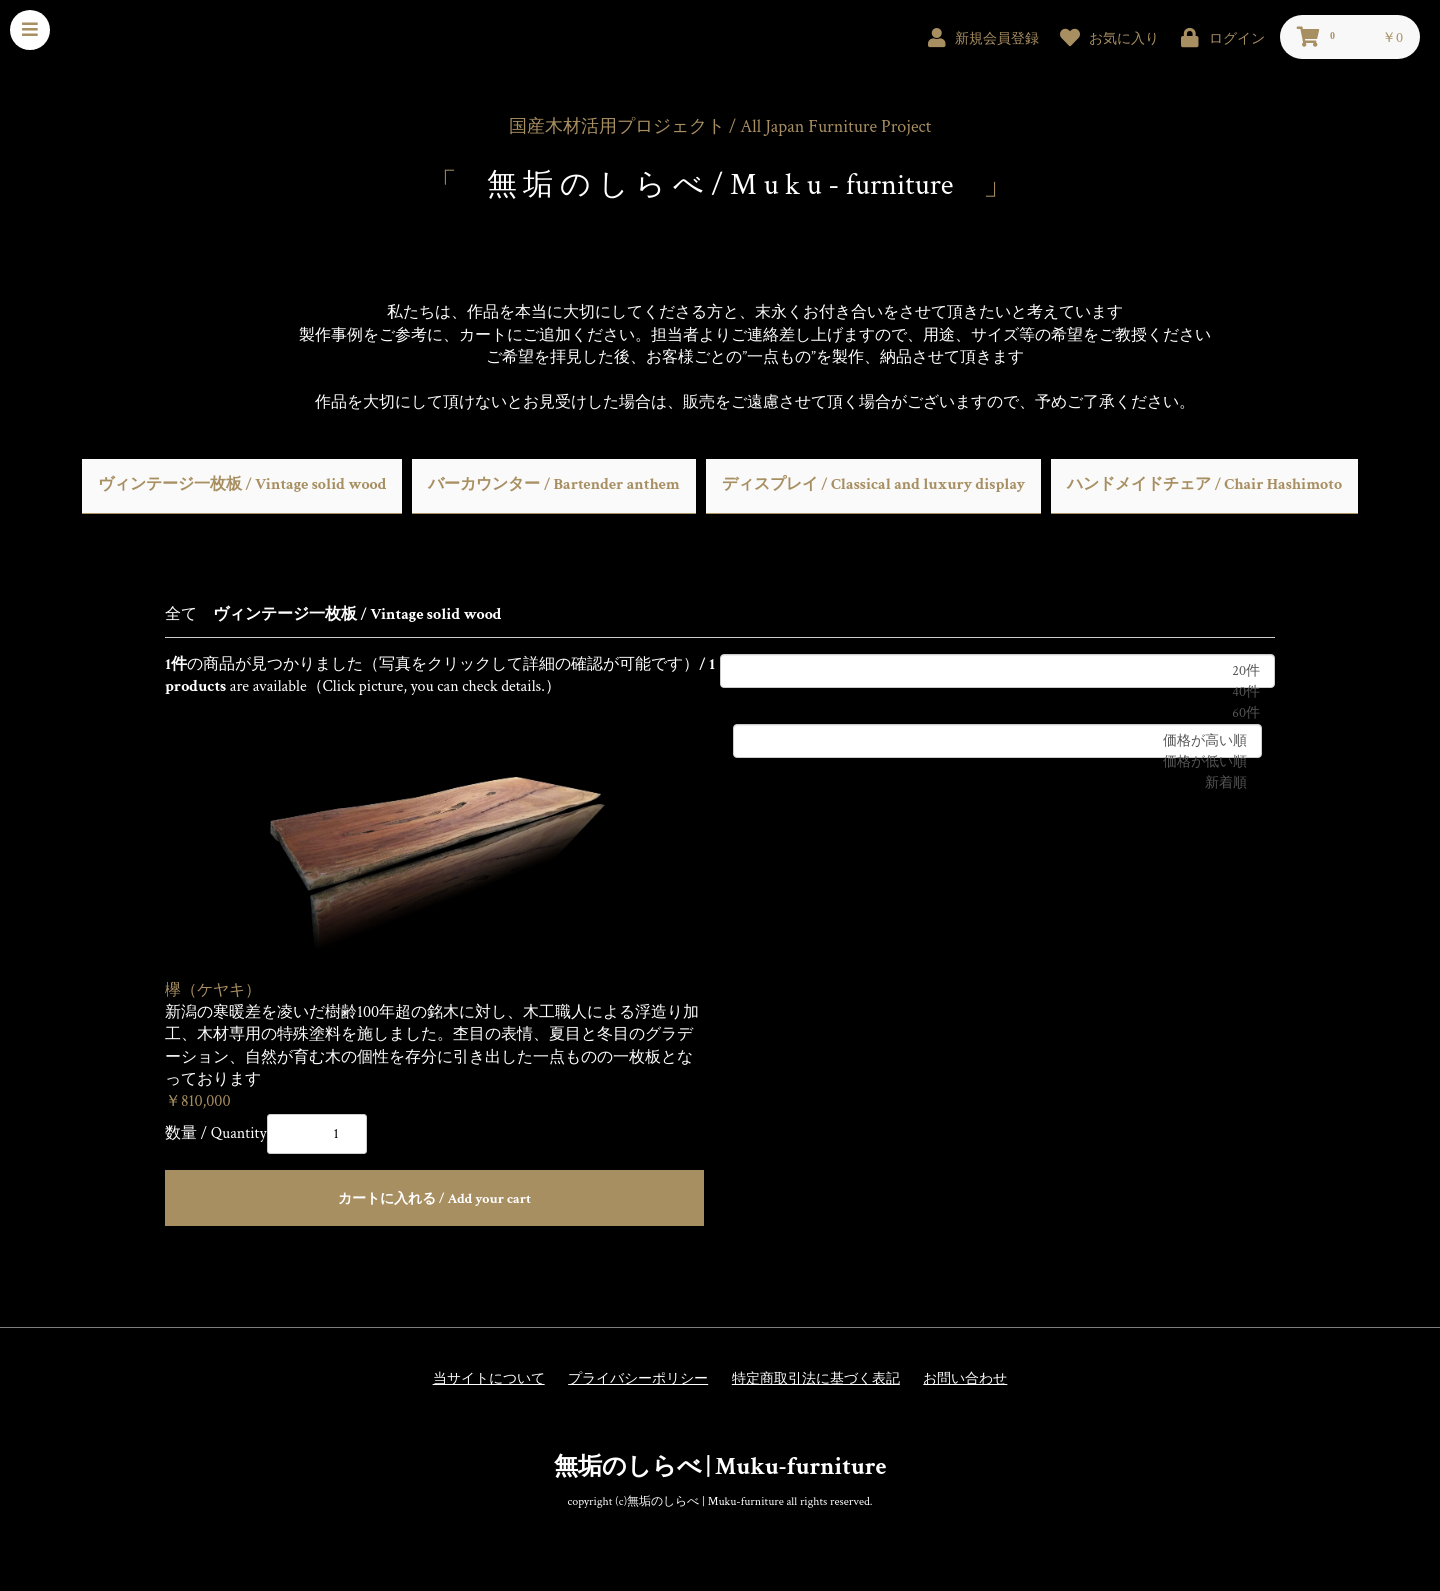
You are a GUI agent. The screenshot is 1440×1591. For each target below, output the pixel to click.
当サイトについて (489, 1379)
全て (181, 614)
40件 (997, 692)
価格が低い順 (997, 762)
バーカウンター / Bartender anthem (553, 484)
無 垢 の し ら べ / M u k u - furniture (720, 185)
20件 (997, 671)
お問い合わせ (965, 1379)
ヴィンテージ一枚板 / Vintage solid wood (242, 484)
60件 (997, 713)
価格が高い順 (997, 741)
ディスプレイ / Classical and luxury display (873, 484)
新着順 (997, 783)
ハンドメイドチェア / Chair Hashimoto (1204, 484)
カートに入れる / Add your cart (434, 1199)
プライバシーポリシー (638, 1379)
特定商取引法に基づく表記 (816, 1379)
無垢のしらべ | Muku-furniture (720, 1466)
